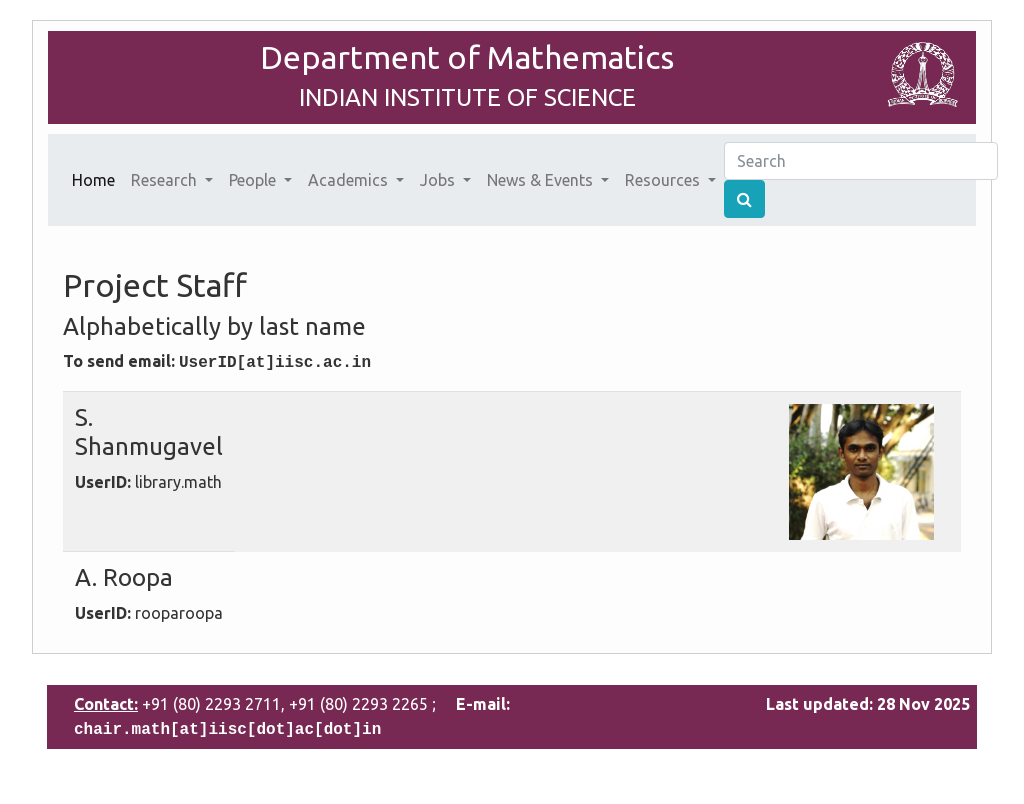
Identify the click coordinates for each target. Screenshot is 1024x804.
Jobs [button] (439, 180)
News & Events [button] (542, 180)
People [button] (254, 180)
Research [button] (166, 180)
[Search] (861, 161)
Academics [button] (350, 180)
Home (97, 178)
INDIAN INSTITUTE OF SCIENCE (467, 97)
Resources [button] (664, 180)
